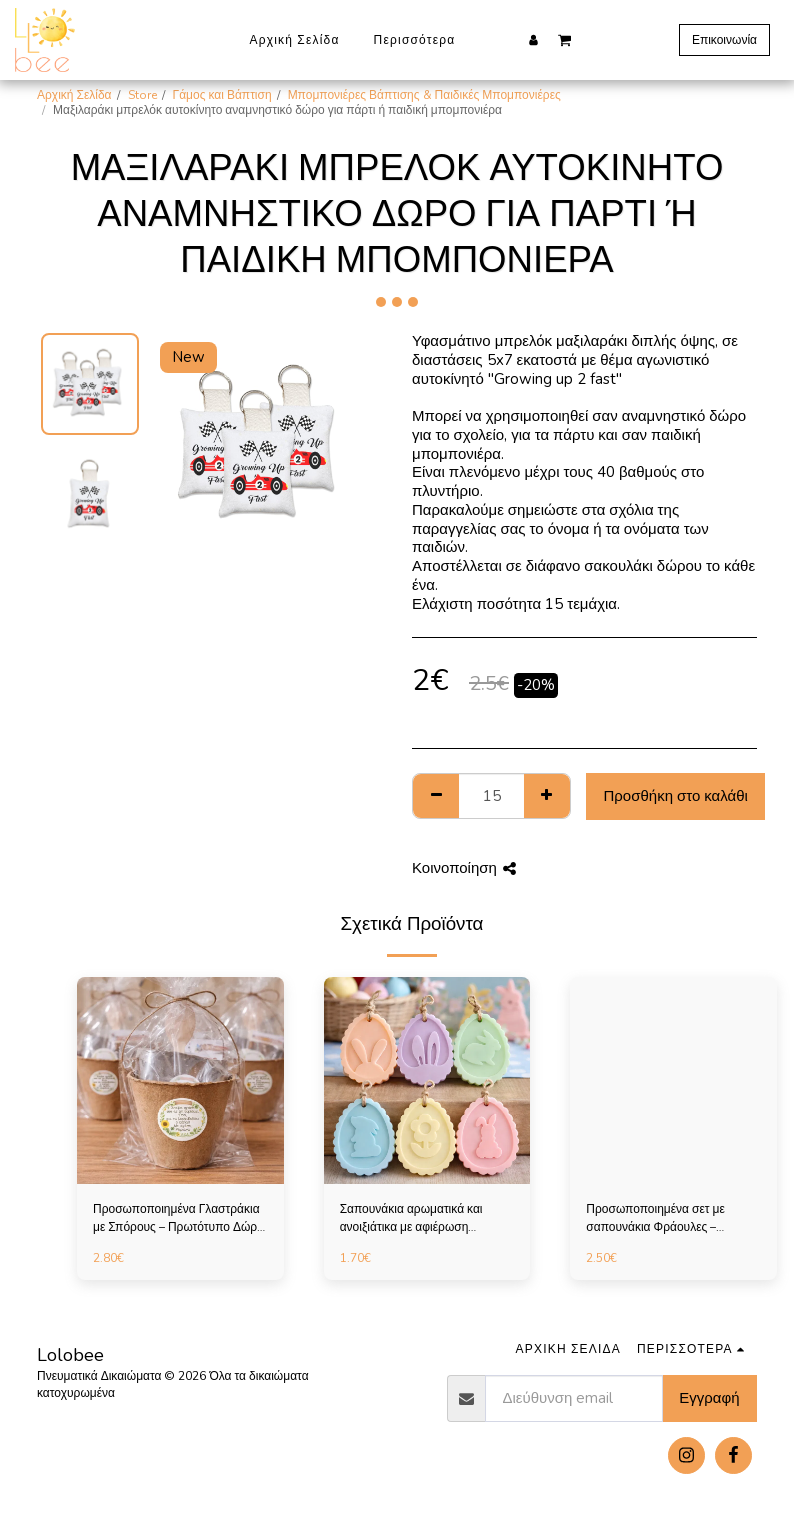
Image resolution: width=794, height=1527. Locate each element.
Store (142, 95)
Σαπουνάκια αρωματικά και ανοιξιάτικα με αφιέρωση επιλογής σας (411, 1218)
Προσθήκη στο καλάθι (676, 796)
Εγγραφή (709, 1398)
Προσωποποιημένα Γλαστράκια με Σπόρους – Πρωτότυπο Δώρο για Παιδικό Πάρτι (178, 1218)
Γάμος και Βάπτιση (222, 95)
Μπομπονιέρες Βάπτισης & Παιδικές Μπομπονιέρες (424, 95)
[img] (180, 1080)
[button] (564, 39)
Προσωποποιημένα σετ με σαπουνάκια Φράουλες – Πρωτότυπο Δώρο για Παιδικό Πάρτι (665, 1218)
